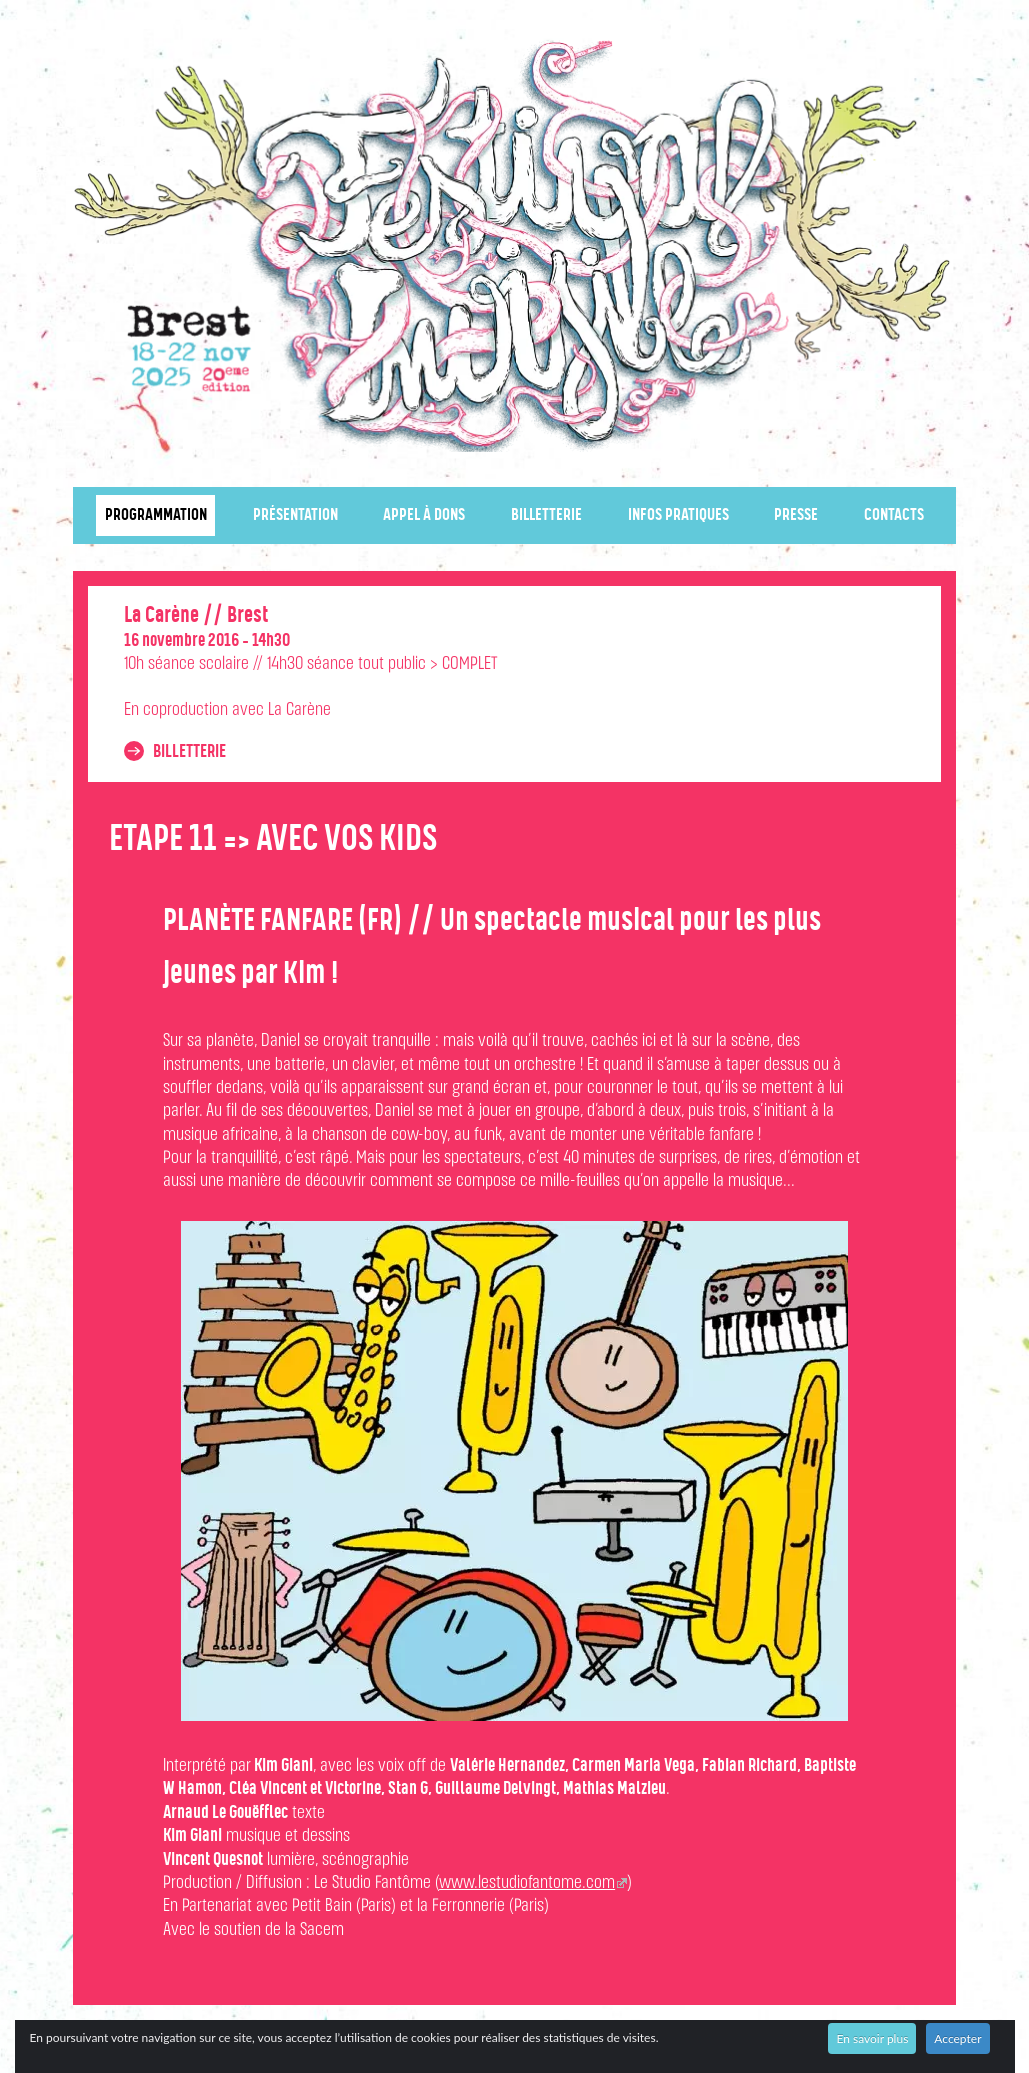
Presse (796, 515)
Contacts (894, 515)
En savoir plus (872, 2038)
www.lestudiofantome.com (527, 1883)
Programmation (156, 515)
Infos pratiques (678, 515)
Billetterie (546, 515)
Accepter (957, 2038)
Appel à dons (424, 515)
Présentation (295, 515)
